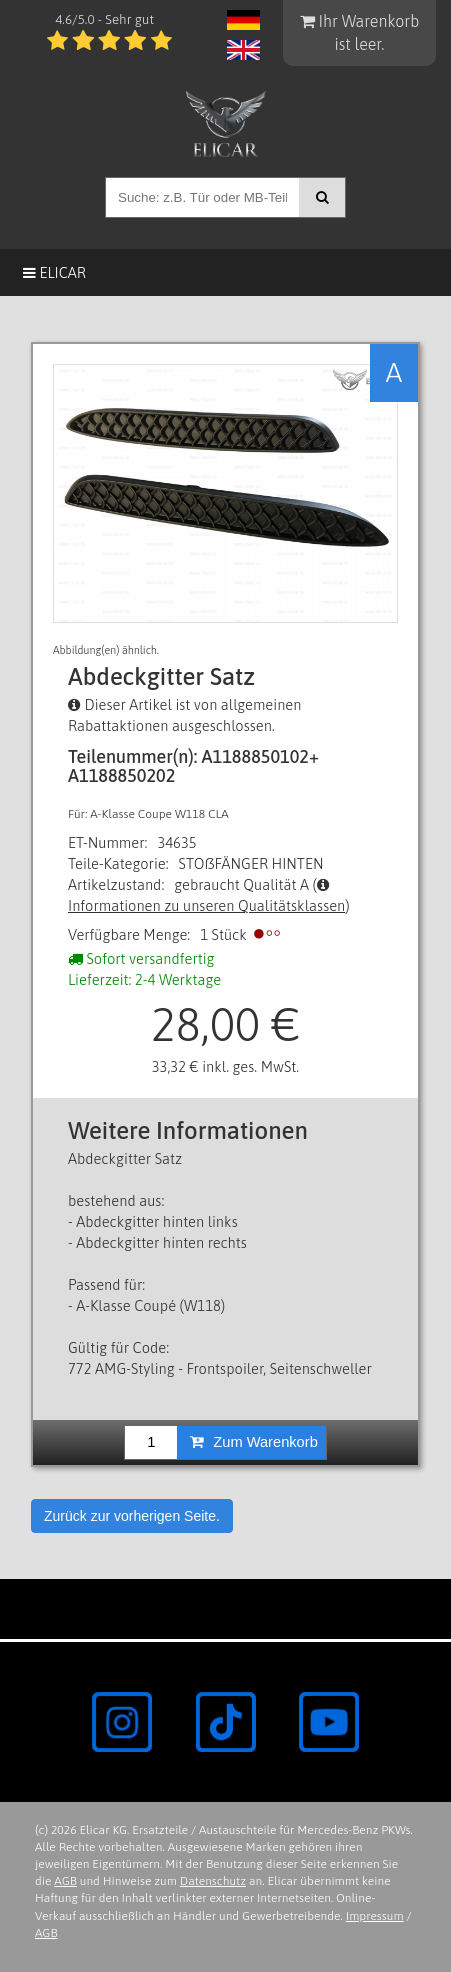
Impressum (375, 1916)
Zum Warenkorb (254, 1442)
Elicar (54, 272)
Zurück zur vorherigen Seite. (132, 1516)
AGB (65, 1881)
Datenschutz (213, 1881)
